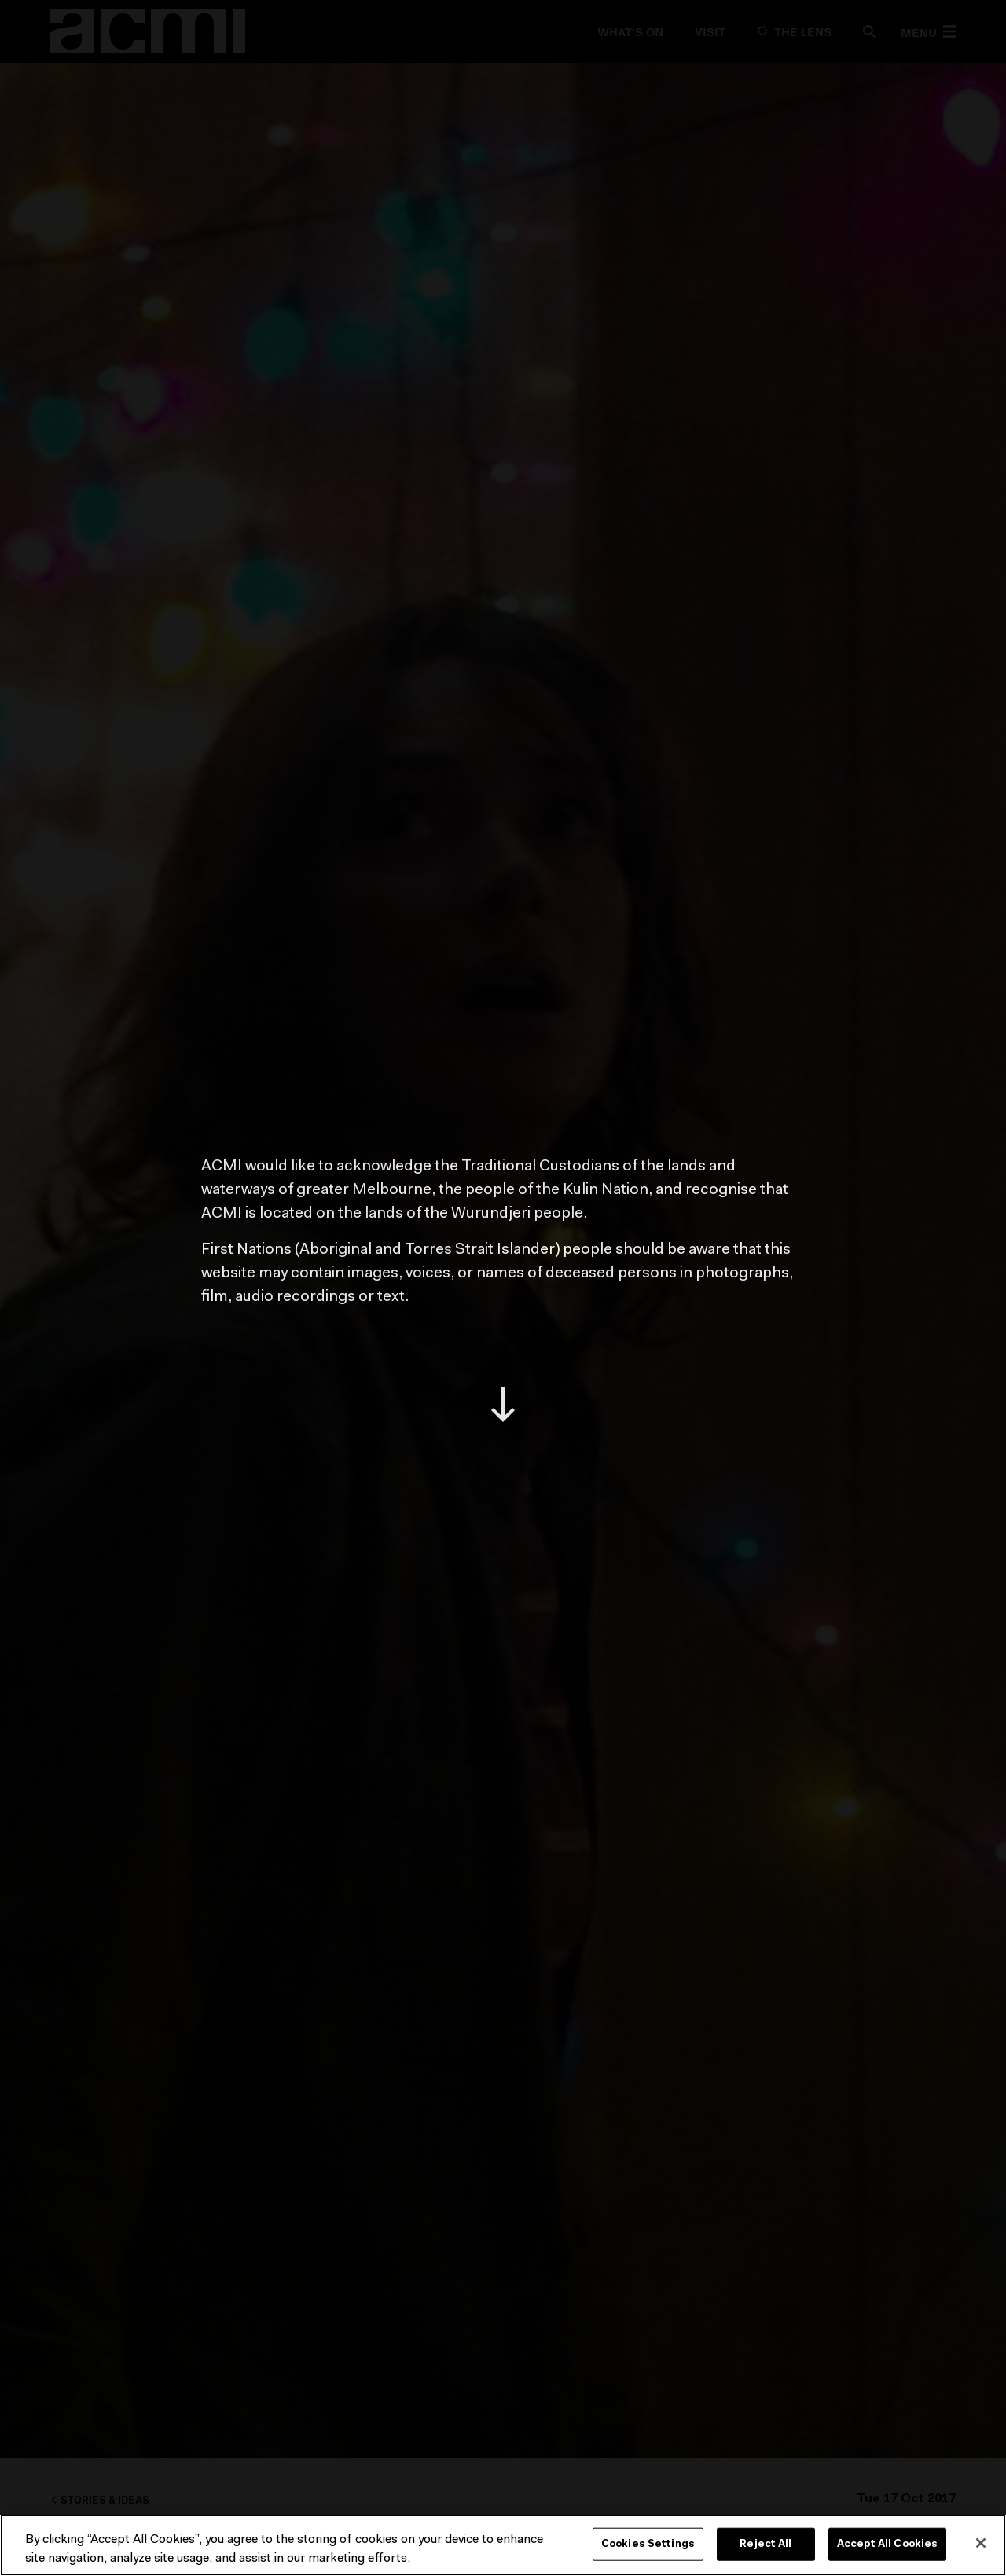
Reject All (765, 2544)
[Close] (981, 2543)
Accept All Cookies (887, 2544)
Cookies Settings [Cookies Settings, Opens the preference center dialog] (648, 2544)
